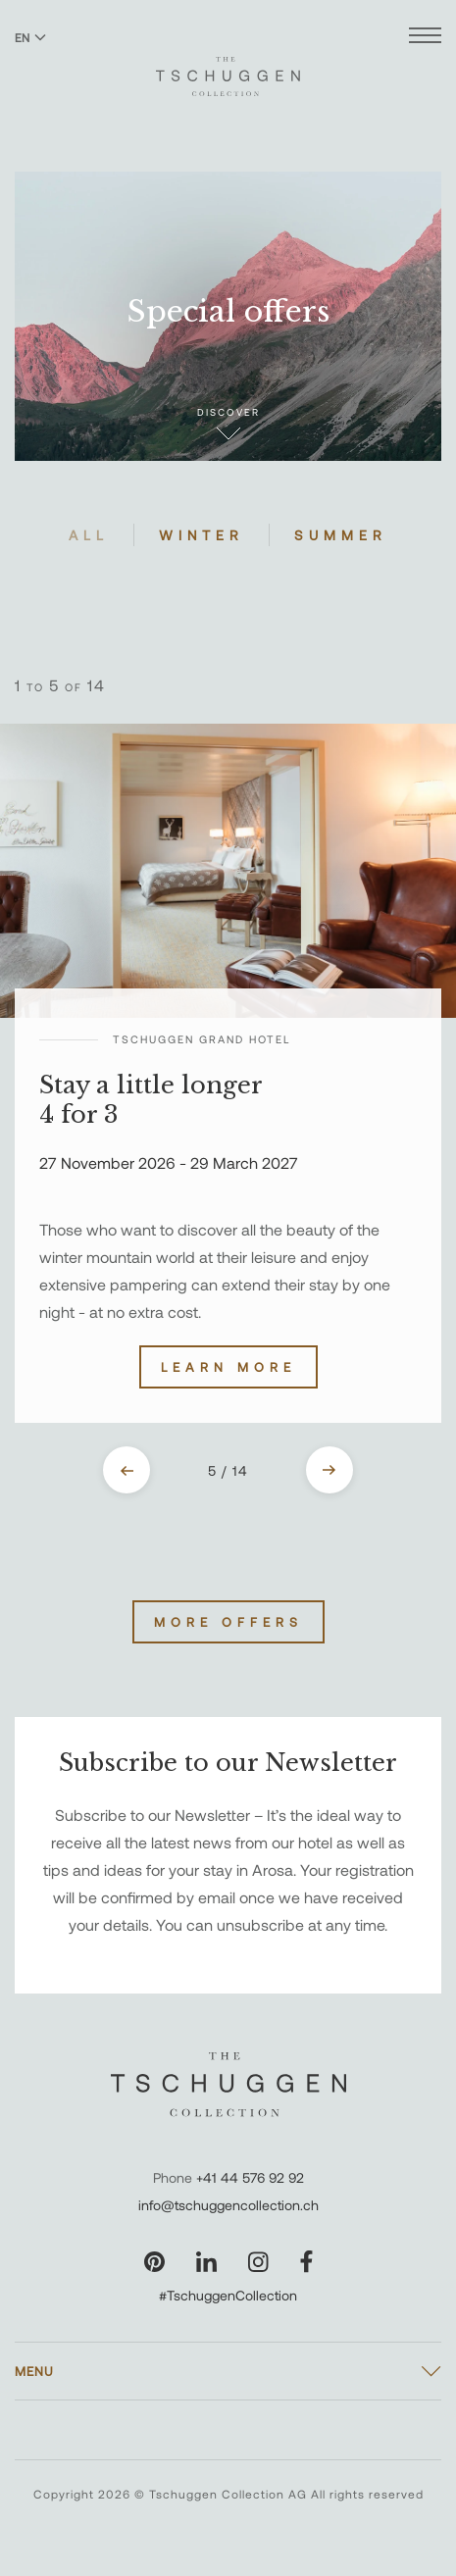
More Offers (228, 1622)
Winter (201, 535)
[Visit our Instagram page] (258, 2261)
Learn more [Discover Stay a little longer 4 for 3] (228, 1367)
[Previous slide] (126, 1469)
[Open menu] (425, 37)
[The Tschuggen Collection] (228, 67)
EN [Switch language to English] (30, 37)
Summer (340, 535)
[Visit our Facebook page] (306, 2261)
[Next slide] (329, 1469)
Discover (228, 423)
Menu (34, 2371)
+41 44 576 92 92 (250, 2177)
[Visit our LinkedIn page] (206, 2261)
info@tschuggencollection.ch (228, 2205)
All (89, 535)
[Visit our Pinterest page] (154, 2261)
